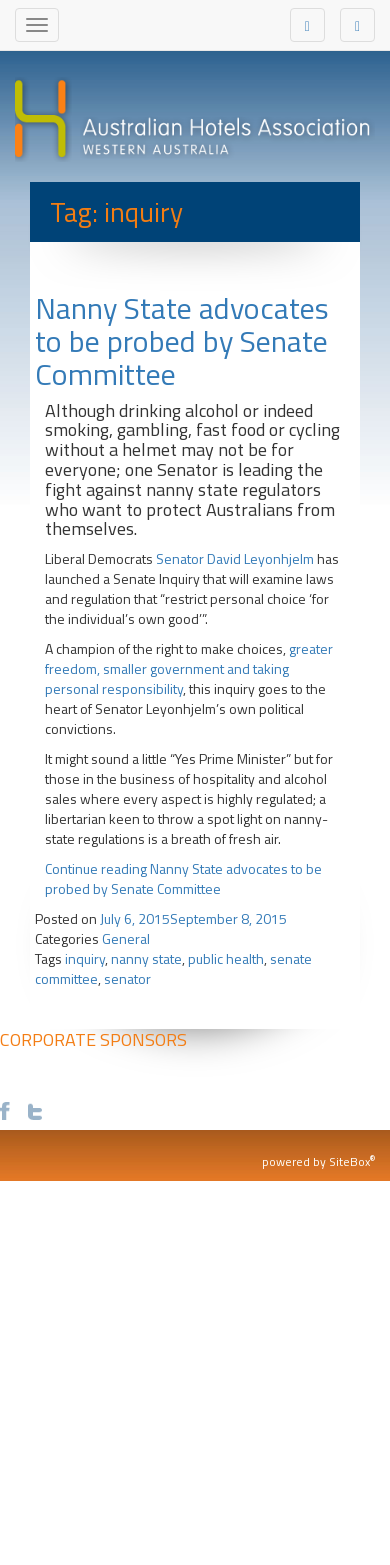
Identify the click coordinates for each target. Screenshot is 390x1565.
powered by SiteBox (318, 1161)
